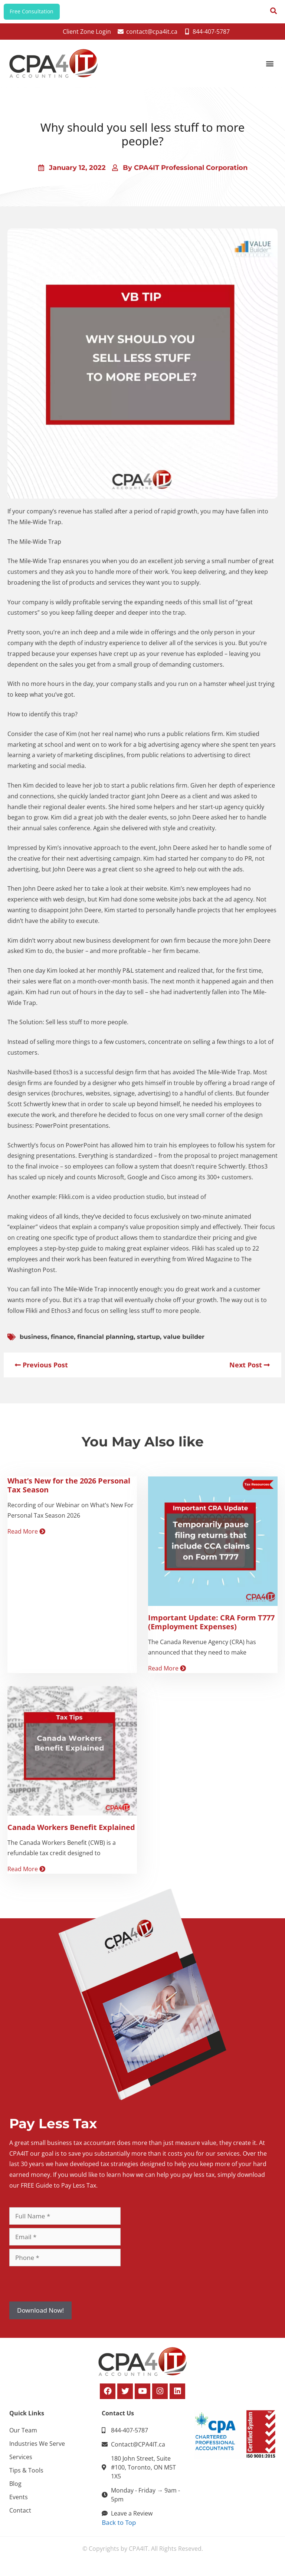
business (34, 1343)
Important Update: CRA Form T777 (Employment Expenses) (211, 1628)
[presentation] (65, 2290)
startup (148, 1343)
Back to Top (119, 2528)
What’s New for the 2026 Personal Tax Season (68, 1491)
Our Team (23, 2436)
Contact (20, 2517)
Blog (15, 2490)
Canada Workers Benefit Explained (71, 1833)
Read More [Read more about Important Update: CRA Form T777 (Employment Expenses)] (167, 1675)
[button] (269, 70)
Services (20, 2463)
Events (18, 2503)
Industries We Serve (37, 2450)
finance (62, 1343)
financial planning (105, 1343)
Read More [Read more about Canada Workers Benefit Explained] (26, 1876)
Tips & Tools (26, 2476)
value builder (183, 1343)
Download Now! (40, 2317)
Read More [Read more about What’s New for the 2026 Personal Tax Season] (26, 1538)
